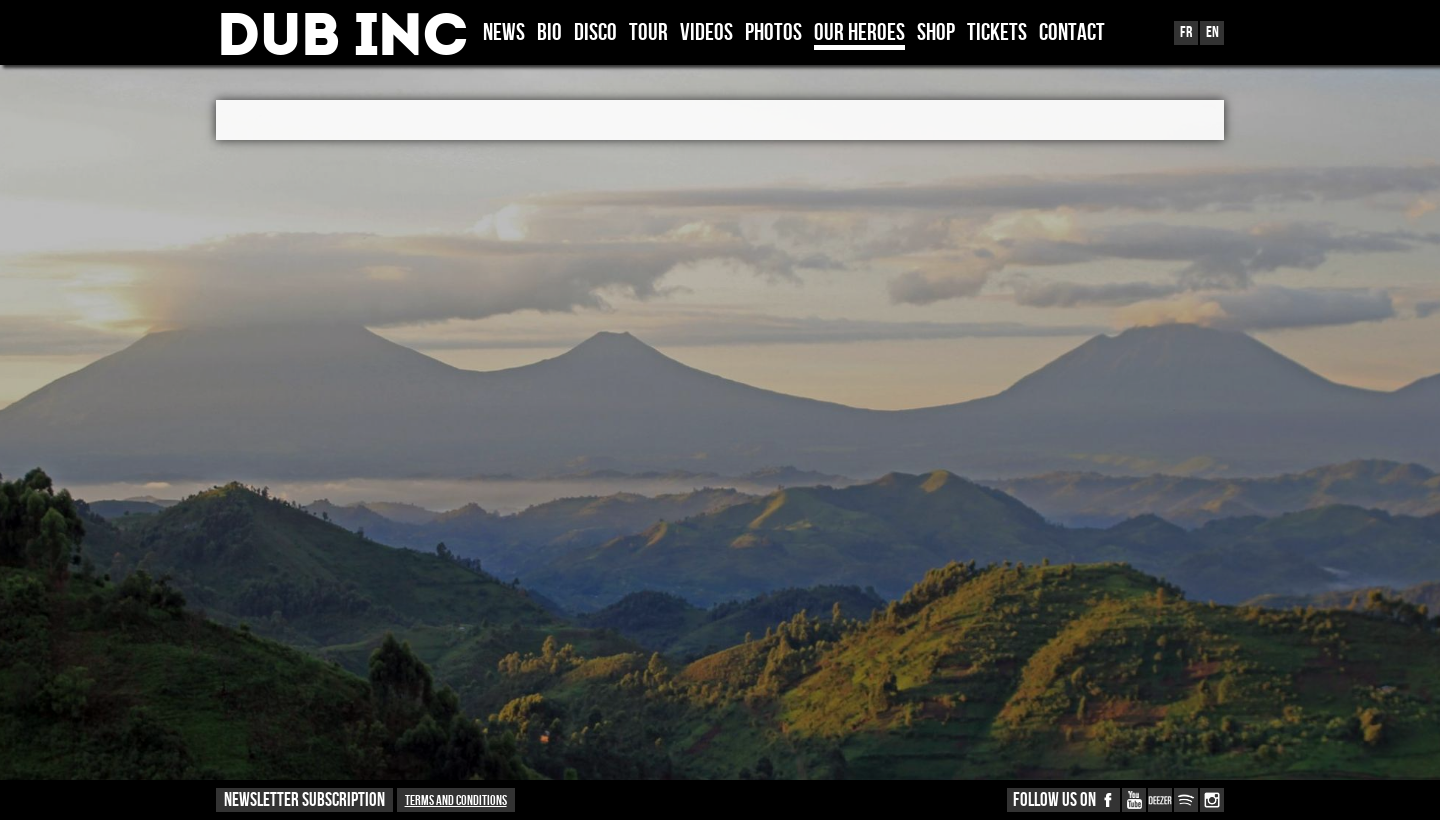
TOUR (648, 34)
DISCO (595, 34)
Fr (1186, 32)
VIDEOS (706, 34)
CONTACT (1072, 34)
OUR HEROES (859, 34)
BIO (549, 34)
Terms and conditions (456, 800)
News (504, 34)
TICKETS (997, 34)
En (1212, 32)
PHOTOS (773, 34)
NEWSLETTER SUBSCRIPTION (304, 800)
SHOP (936, 34)
